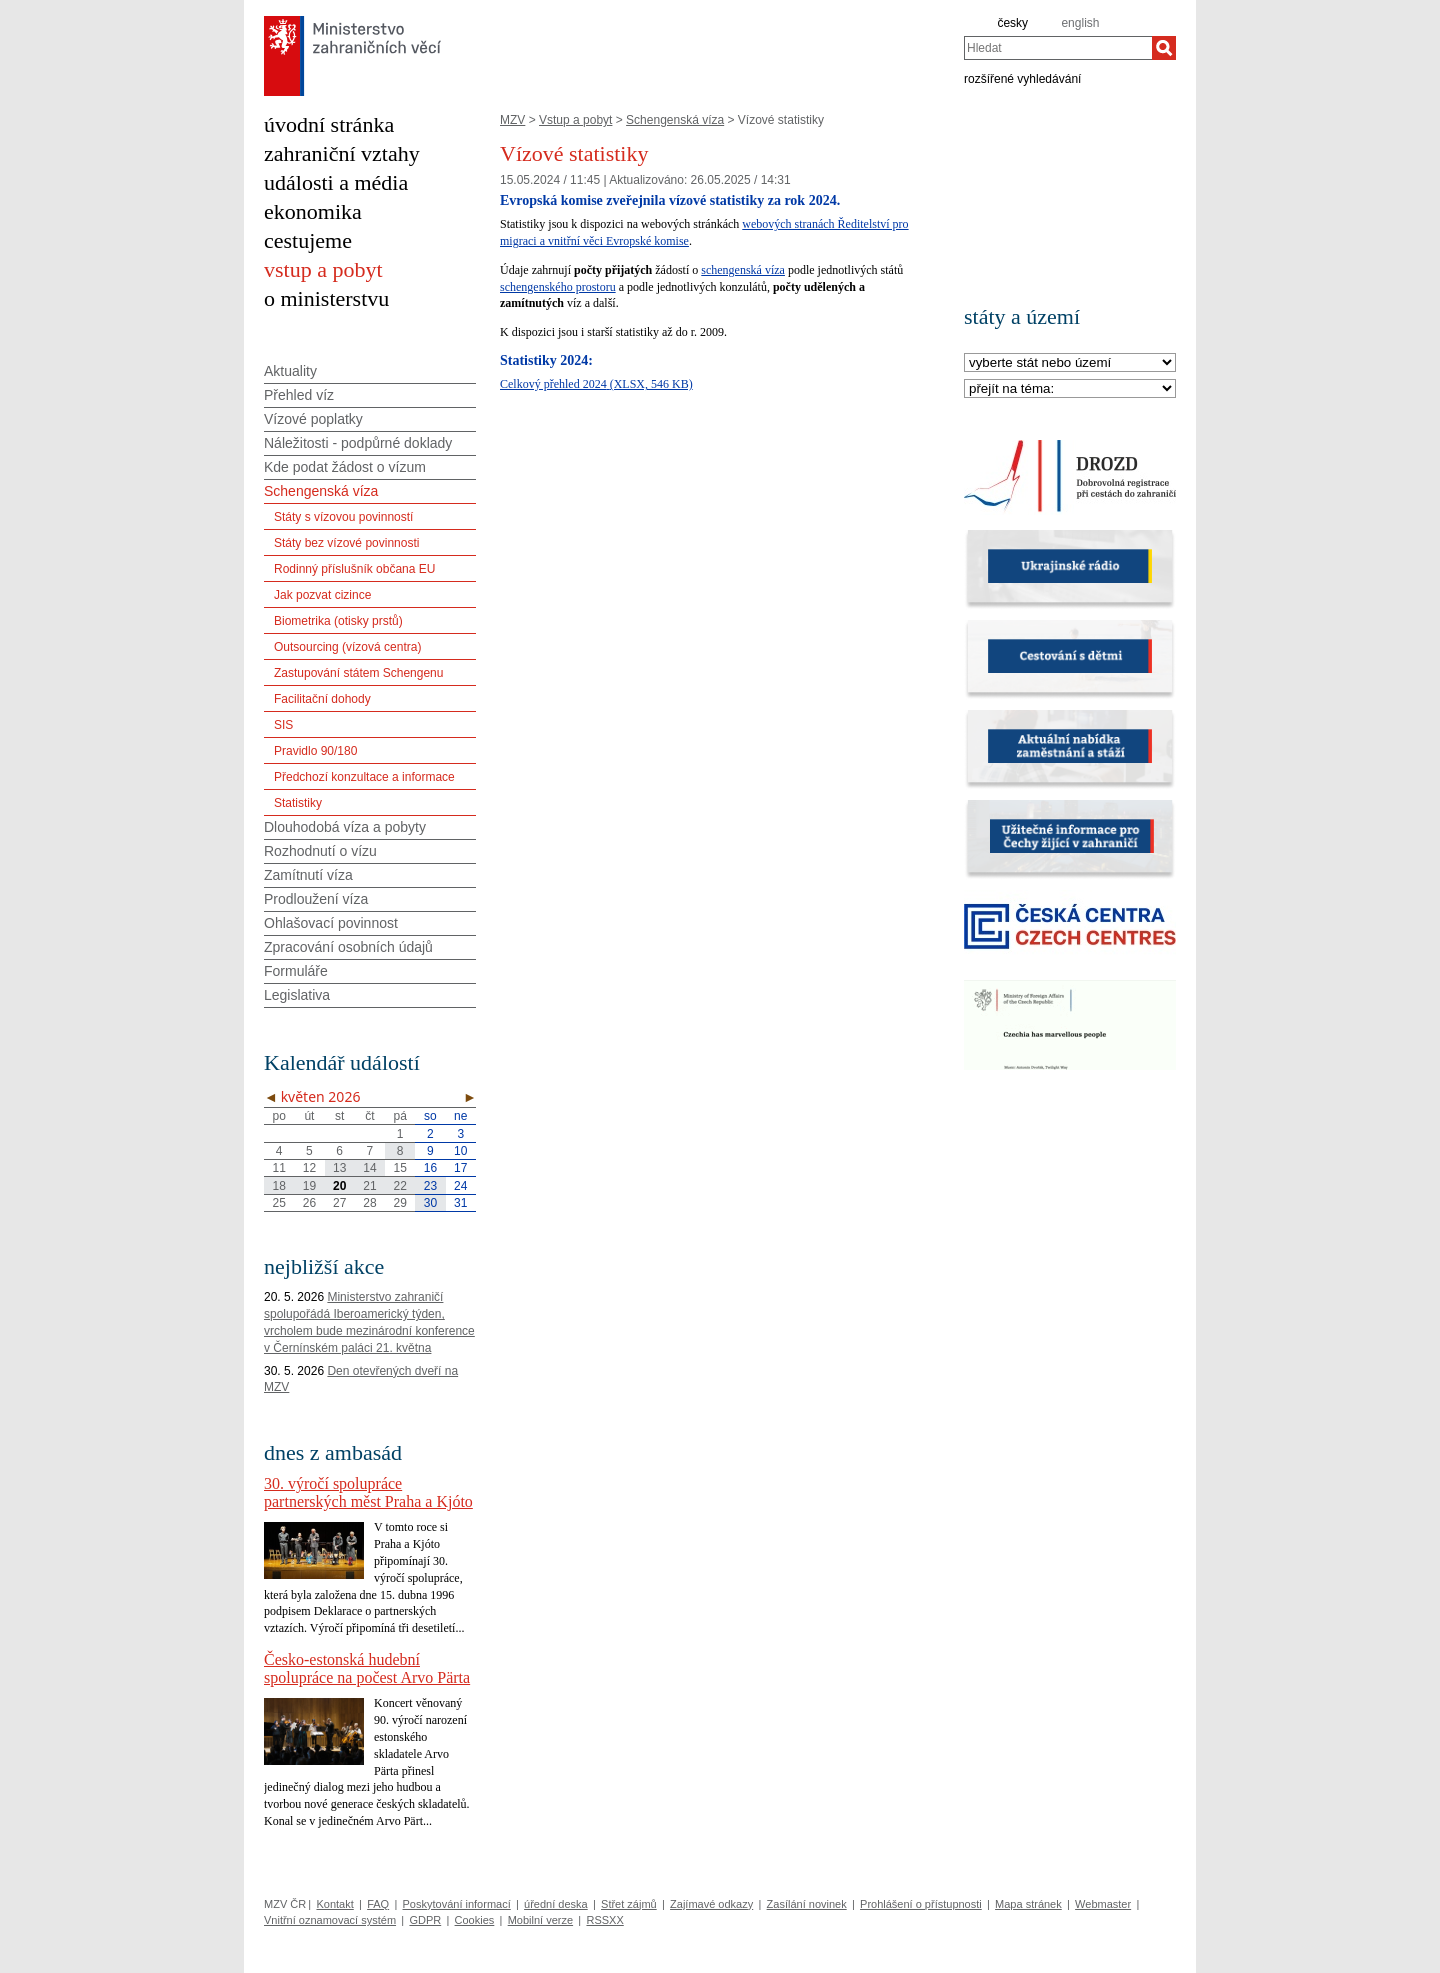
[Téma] (1070, 389)
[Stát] (1070, 363)
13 (339, 1168)
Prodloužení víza (316, 899)
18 (278, 1186)
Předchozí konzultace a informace (364, 777)
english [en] (1080, 23)
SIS (283, 725)
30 (430, 1203)
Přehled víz (299, 395)
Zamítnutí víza (308, 875)
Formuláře (296, 971)
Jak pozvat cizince (322, 595)
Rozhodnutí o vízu (320, 851)
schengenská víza (743, 270)
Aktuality (290, 371)
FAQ (378, 1904)
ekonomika (313, 211)
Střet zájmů (629, 1904)
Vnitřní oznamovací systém (330, 1920)
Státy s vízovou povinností (343, 517)
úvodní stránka (329, 124)
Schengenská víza (675, 120)
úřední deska (556, 1904)
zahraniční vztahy (342, 153)
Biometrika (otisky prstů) (338, 621)
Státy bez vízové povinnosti (346, 543)
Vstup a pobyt (575, 120)
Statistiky (298, 803)
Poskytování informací (457, 1904)
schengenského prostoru (558, 287)
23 (430, 1186)
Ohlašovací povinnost (331, 923)
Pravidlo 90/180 (315, 751)
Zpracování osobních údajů (348, 947)
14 (369, 1168)
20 (339, 1186)
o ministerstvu (326, 298)
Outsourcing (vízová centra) (347, 647)
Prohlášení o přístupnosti (921, 1904)
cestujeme (308, 240)
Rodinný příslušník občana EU (354, 569)
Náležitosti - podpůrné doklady (358, 443)
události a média (336, 182)
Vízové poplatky (313, 419)
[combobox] (1058, 48)
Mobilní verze (540, 1920)
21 (369, 1186)
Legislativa (297, 995)
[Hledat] (1164, 48)
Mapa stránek (1028, 1904)
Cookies (475, 1920)
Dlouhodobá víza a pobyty (345, 827)
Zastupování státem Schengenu (358, 673)
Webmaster (1103, 1904)
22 (400, 1186)
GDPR (425, 1920)
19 (309, 1186)
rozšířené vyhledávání (1022, 78)
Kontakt (334, 1904)
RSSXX (604, 1920)
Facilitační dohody (322, 699)
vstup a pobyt (323, 269)
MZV (512, 120)
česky (1012, 23)
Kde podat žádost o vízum (345, 467)
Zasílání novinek (807, 1904)
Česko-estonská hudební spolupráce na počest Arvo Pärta (367, 1668)
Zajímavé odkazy (711, 1904)
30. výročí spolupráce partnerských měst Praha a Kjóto (368, 1492)
